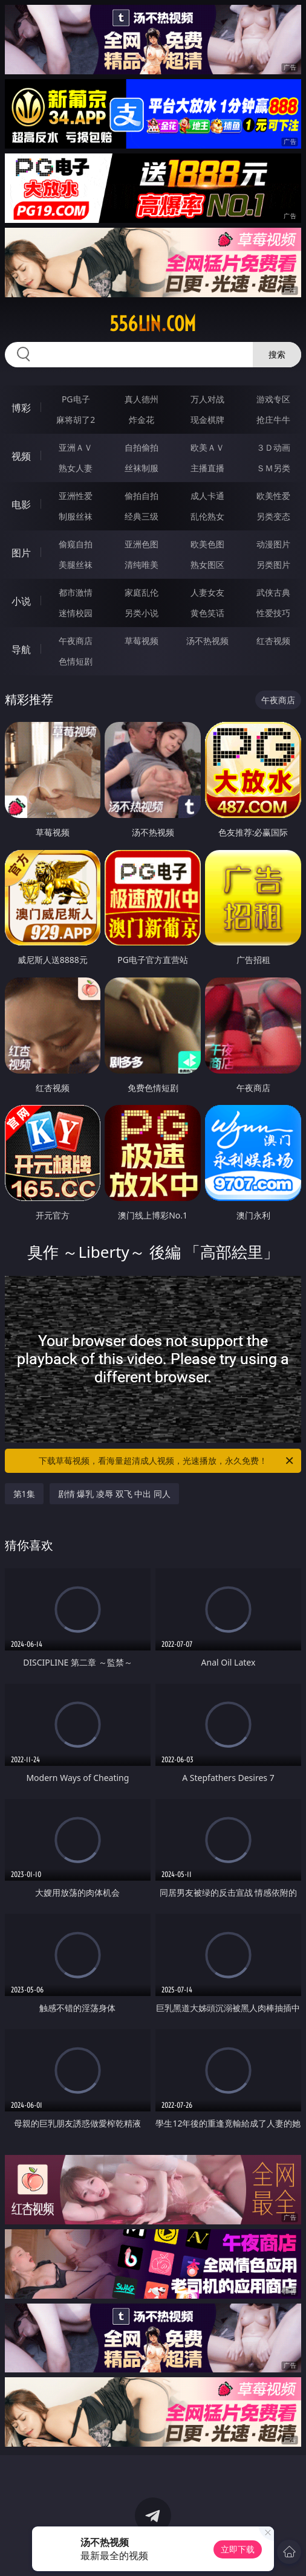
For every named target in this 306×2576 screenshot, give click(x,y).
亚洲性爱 (76, 495)
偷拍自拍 (141, 495)
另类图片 (273, 564)
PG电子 (76, 399)
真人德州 (141, 399)
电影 (21, 504)
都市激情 (76, 592)
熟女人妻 (76, 468)
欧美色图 (207, 544)
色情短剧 (76, 661)
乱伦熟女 (207, 516)
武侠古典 (273, 592)
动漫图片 (273, 544)
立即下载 (238, 2549)
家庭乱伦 (141, 592)
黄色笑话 (207, 613)
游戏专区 (273, 399)
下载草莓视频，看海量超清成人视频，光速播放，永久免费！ (167, 1461)
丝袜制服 (141, 468)
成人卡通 (207, 495)
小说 (21, 601)
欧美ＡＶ (207, 447)
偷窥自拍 (76, 544)
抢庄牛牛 (273, 419)
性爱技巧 (273, 613)
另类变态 (273, 516)
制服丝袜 (76, 516)
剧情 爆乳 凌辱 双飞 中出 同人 (114, 1493)
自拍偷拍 (141, 447)
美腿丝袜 (76, 564)
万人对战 (207, 399)
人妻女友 (207, 592)
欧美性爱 (273, 495)
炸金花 (141, 419)
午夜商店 (76, 640)
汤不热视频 (207, 640)
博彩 (21, 407)
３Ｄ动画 (273, 447)
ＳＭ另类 (273, 468)
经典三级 (141, 516)
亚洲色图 (141, 544)
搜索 (277, 354)
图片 (21, 552)
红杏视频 (273, 640)
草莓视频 (141, 640)
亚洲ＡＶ (76, 447)
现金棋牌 (207, 419)
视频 (21, 456)
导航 (21, 649)
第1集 (24, 1493)
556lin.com (152, 324)
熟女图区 (207, 564)
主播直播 (207, 468)
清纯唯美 (141, 564)
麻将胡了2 (75, 419)
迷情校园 (76, 613)
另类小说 (141, 613)
